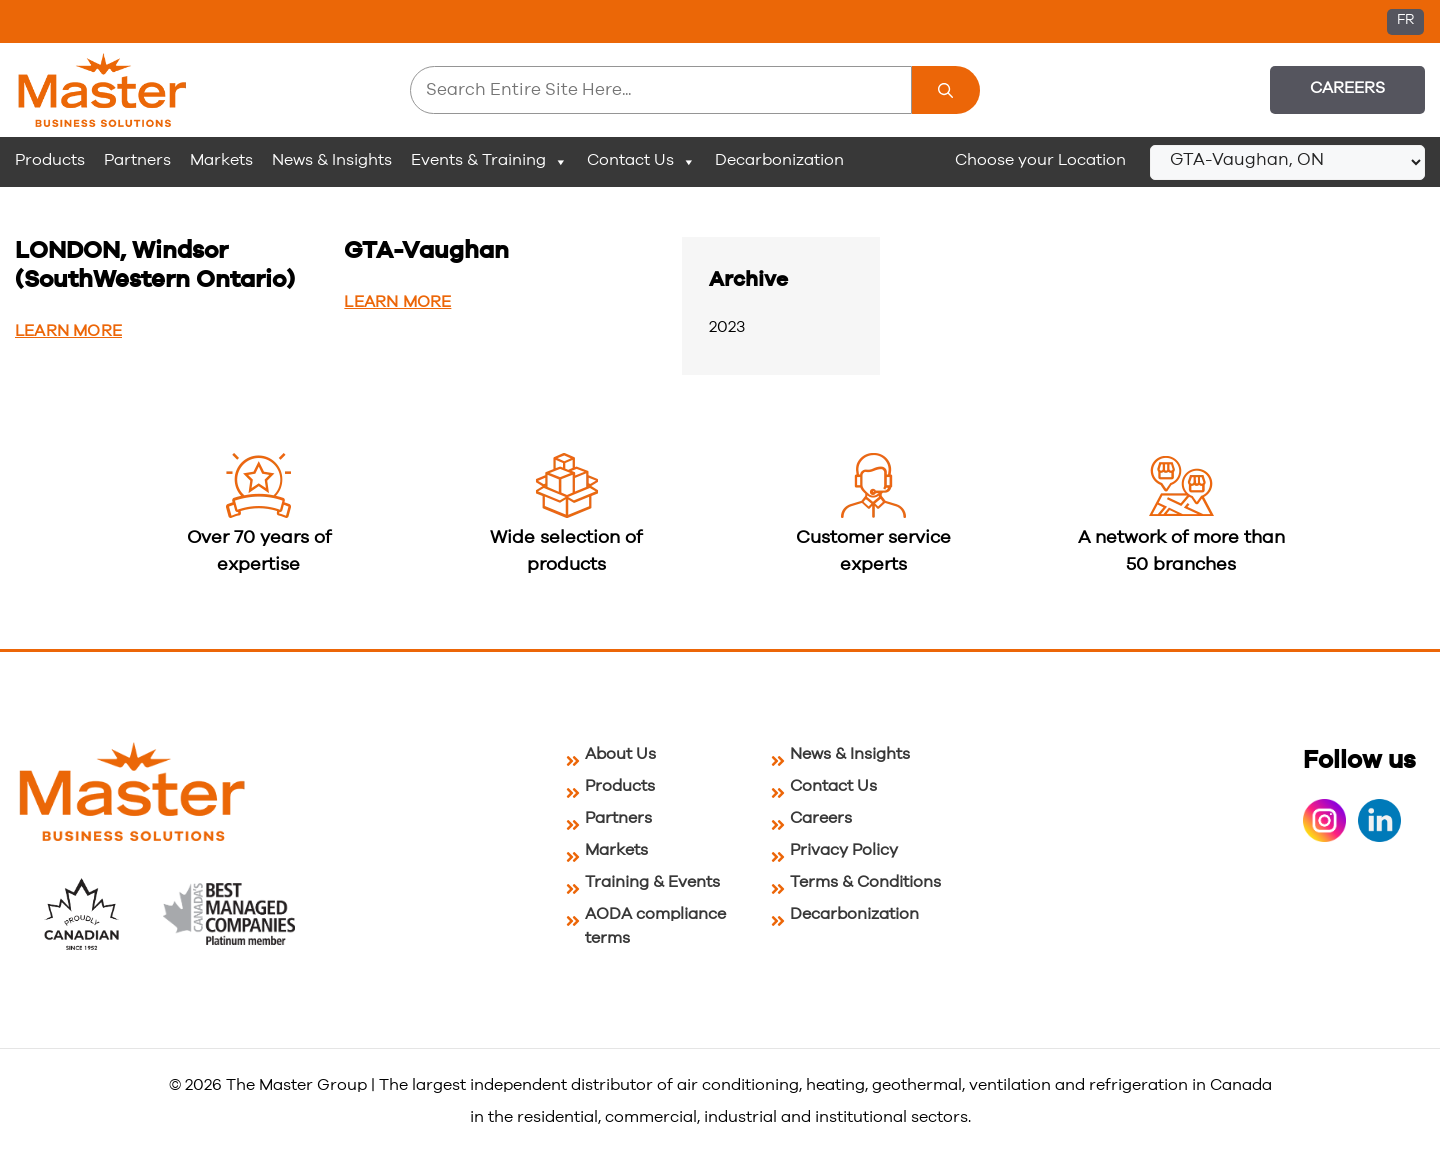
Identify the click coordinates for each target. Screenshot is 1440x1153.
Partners (137, 160)
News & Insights (332, 160)
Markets (221, 160)
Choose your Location (1040, 160)
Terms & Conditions (865, 882)
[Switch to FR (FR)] (1405, 22)
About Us (620, 754)
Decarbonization (779, 160)
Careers (1347, 88)
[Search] (946, 90)
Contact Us (641, 161)
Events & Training (489, 161)
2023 (727, 327)
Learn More (68, 331)
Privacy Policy (844, 850)
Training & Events (652, 882)
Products (50, 160)
